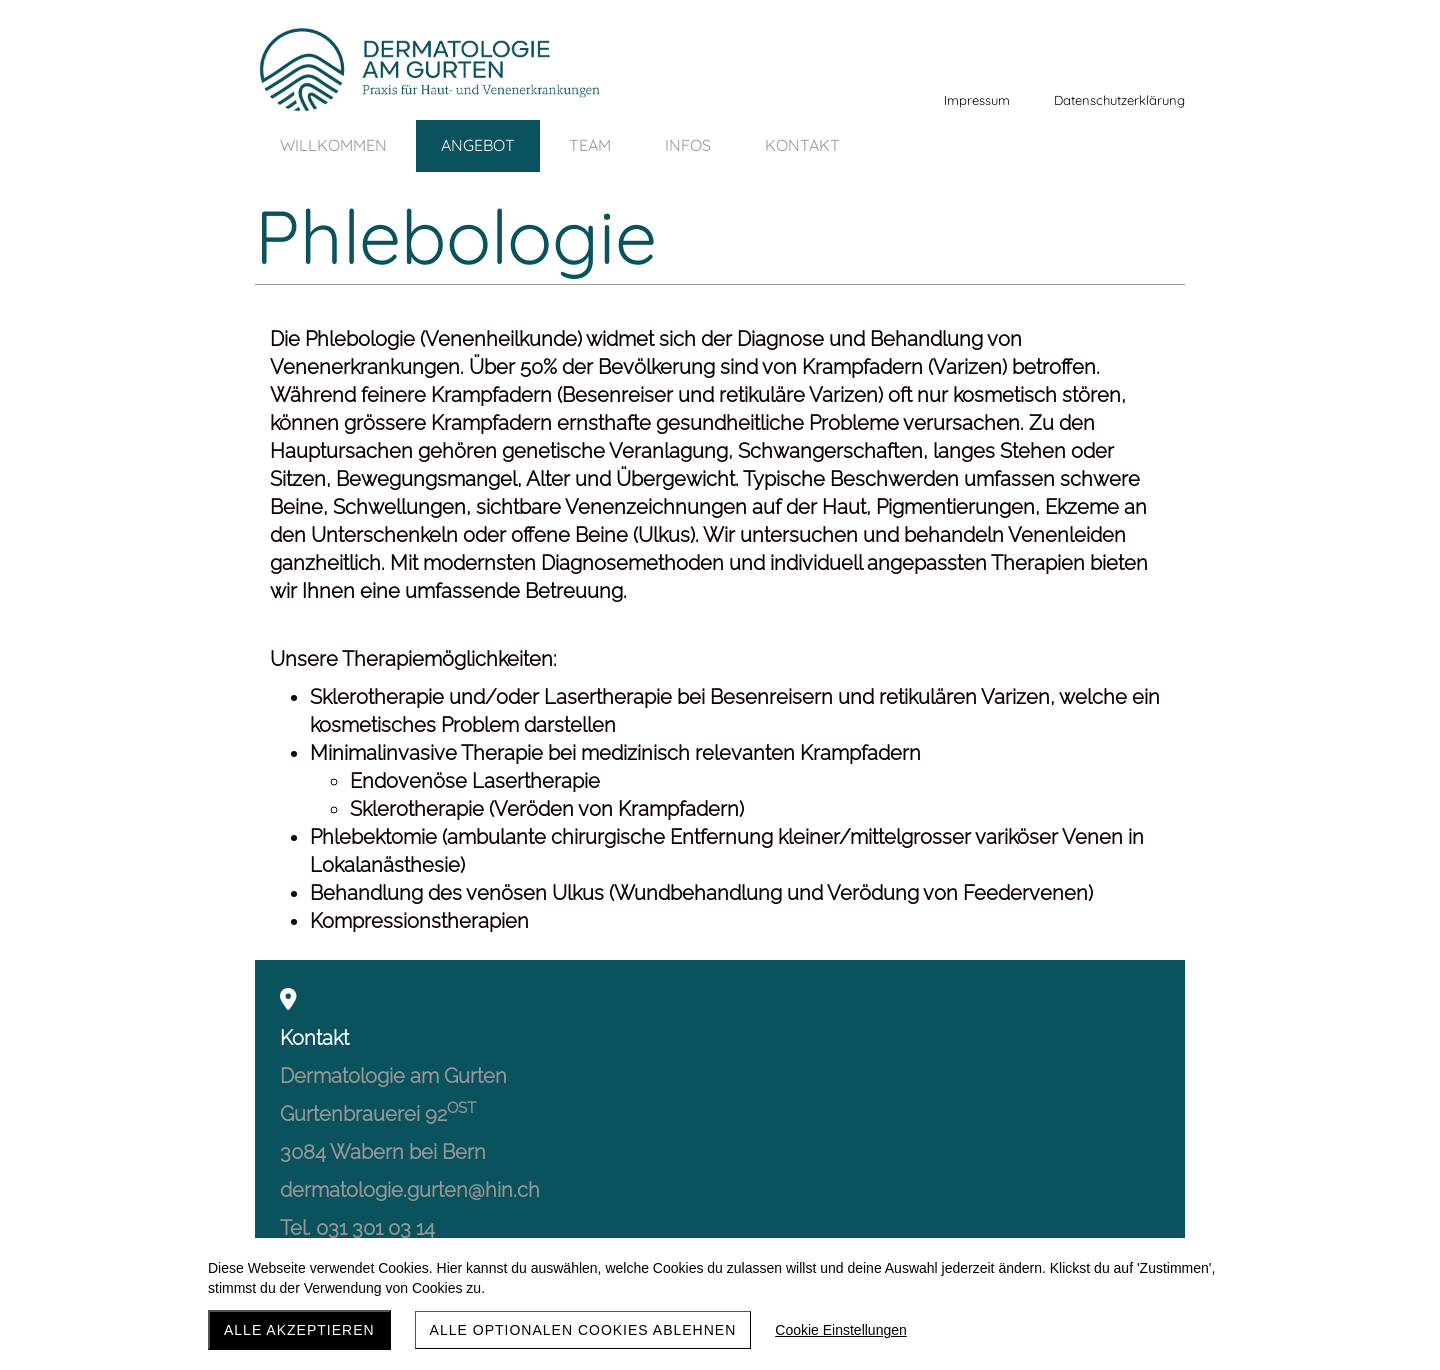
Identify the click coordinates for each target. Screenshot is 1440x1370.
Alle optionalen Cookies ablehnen (583, 1330)
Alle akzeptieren (299, 1330)
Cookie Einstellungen (841, 1330)
